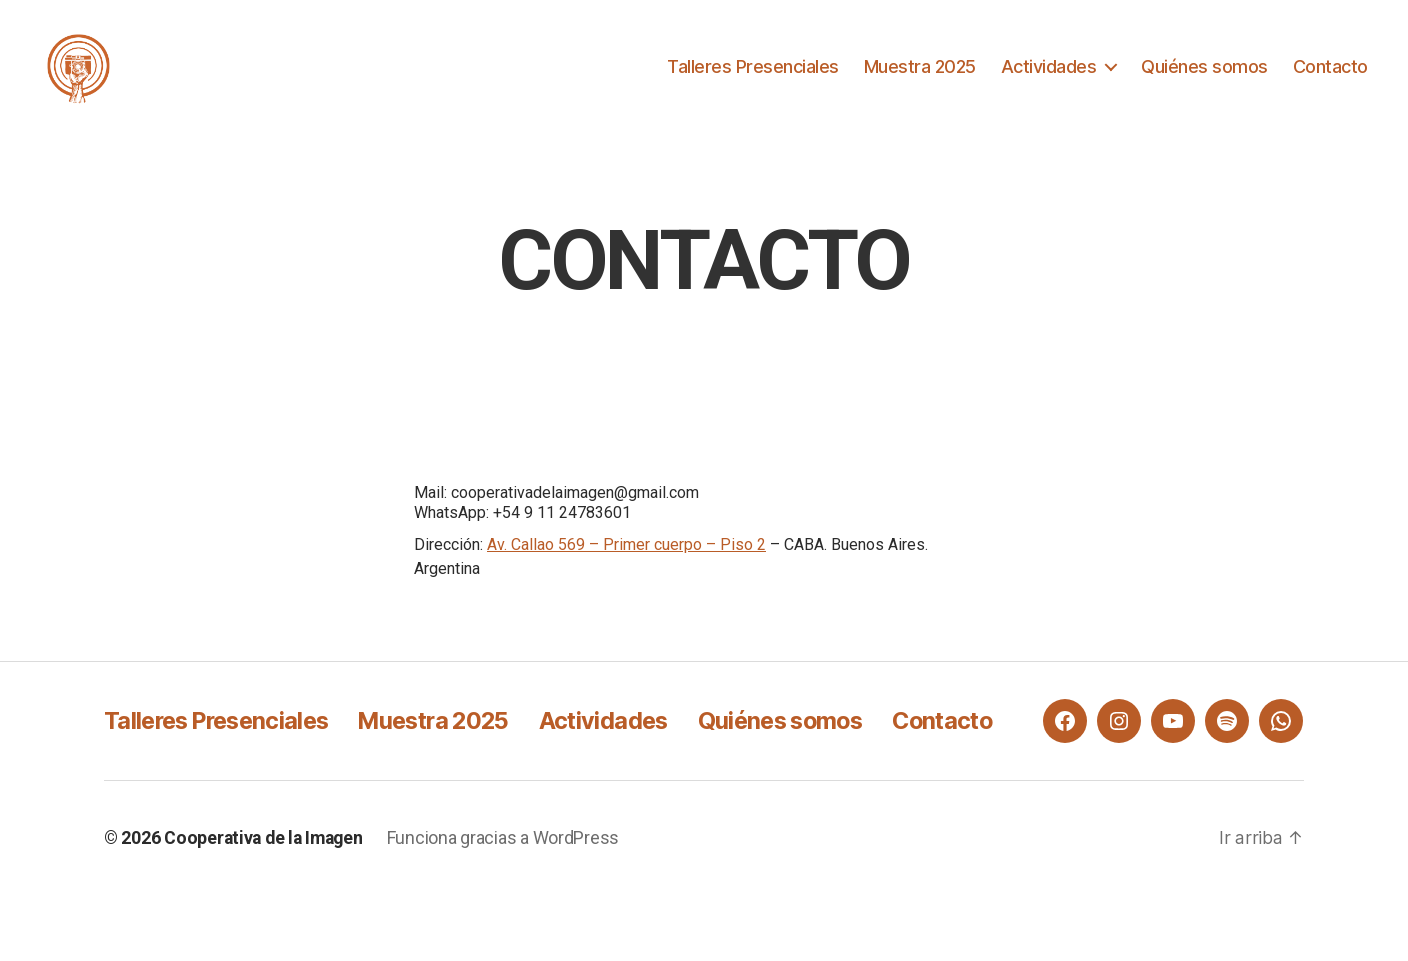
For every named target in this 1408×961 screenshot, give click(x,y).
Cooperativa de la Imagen (267, 904)
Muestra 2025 (920, 72)
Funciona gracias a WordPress (510, 904)
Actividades (1049, 72)
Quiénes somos (1204, 72)
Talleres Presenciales (753, 72)
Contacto (1330, 72)
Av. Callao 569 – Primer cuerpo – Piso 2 (626, 557)
